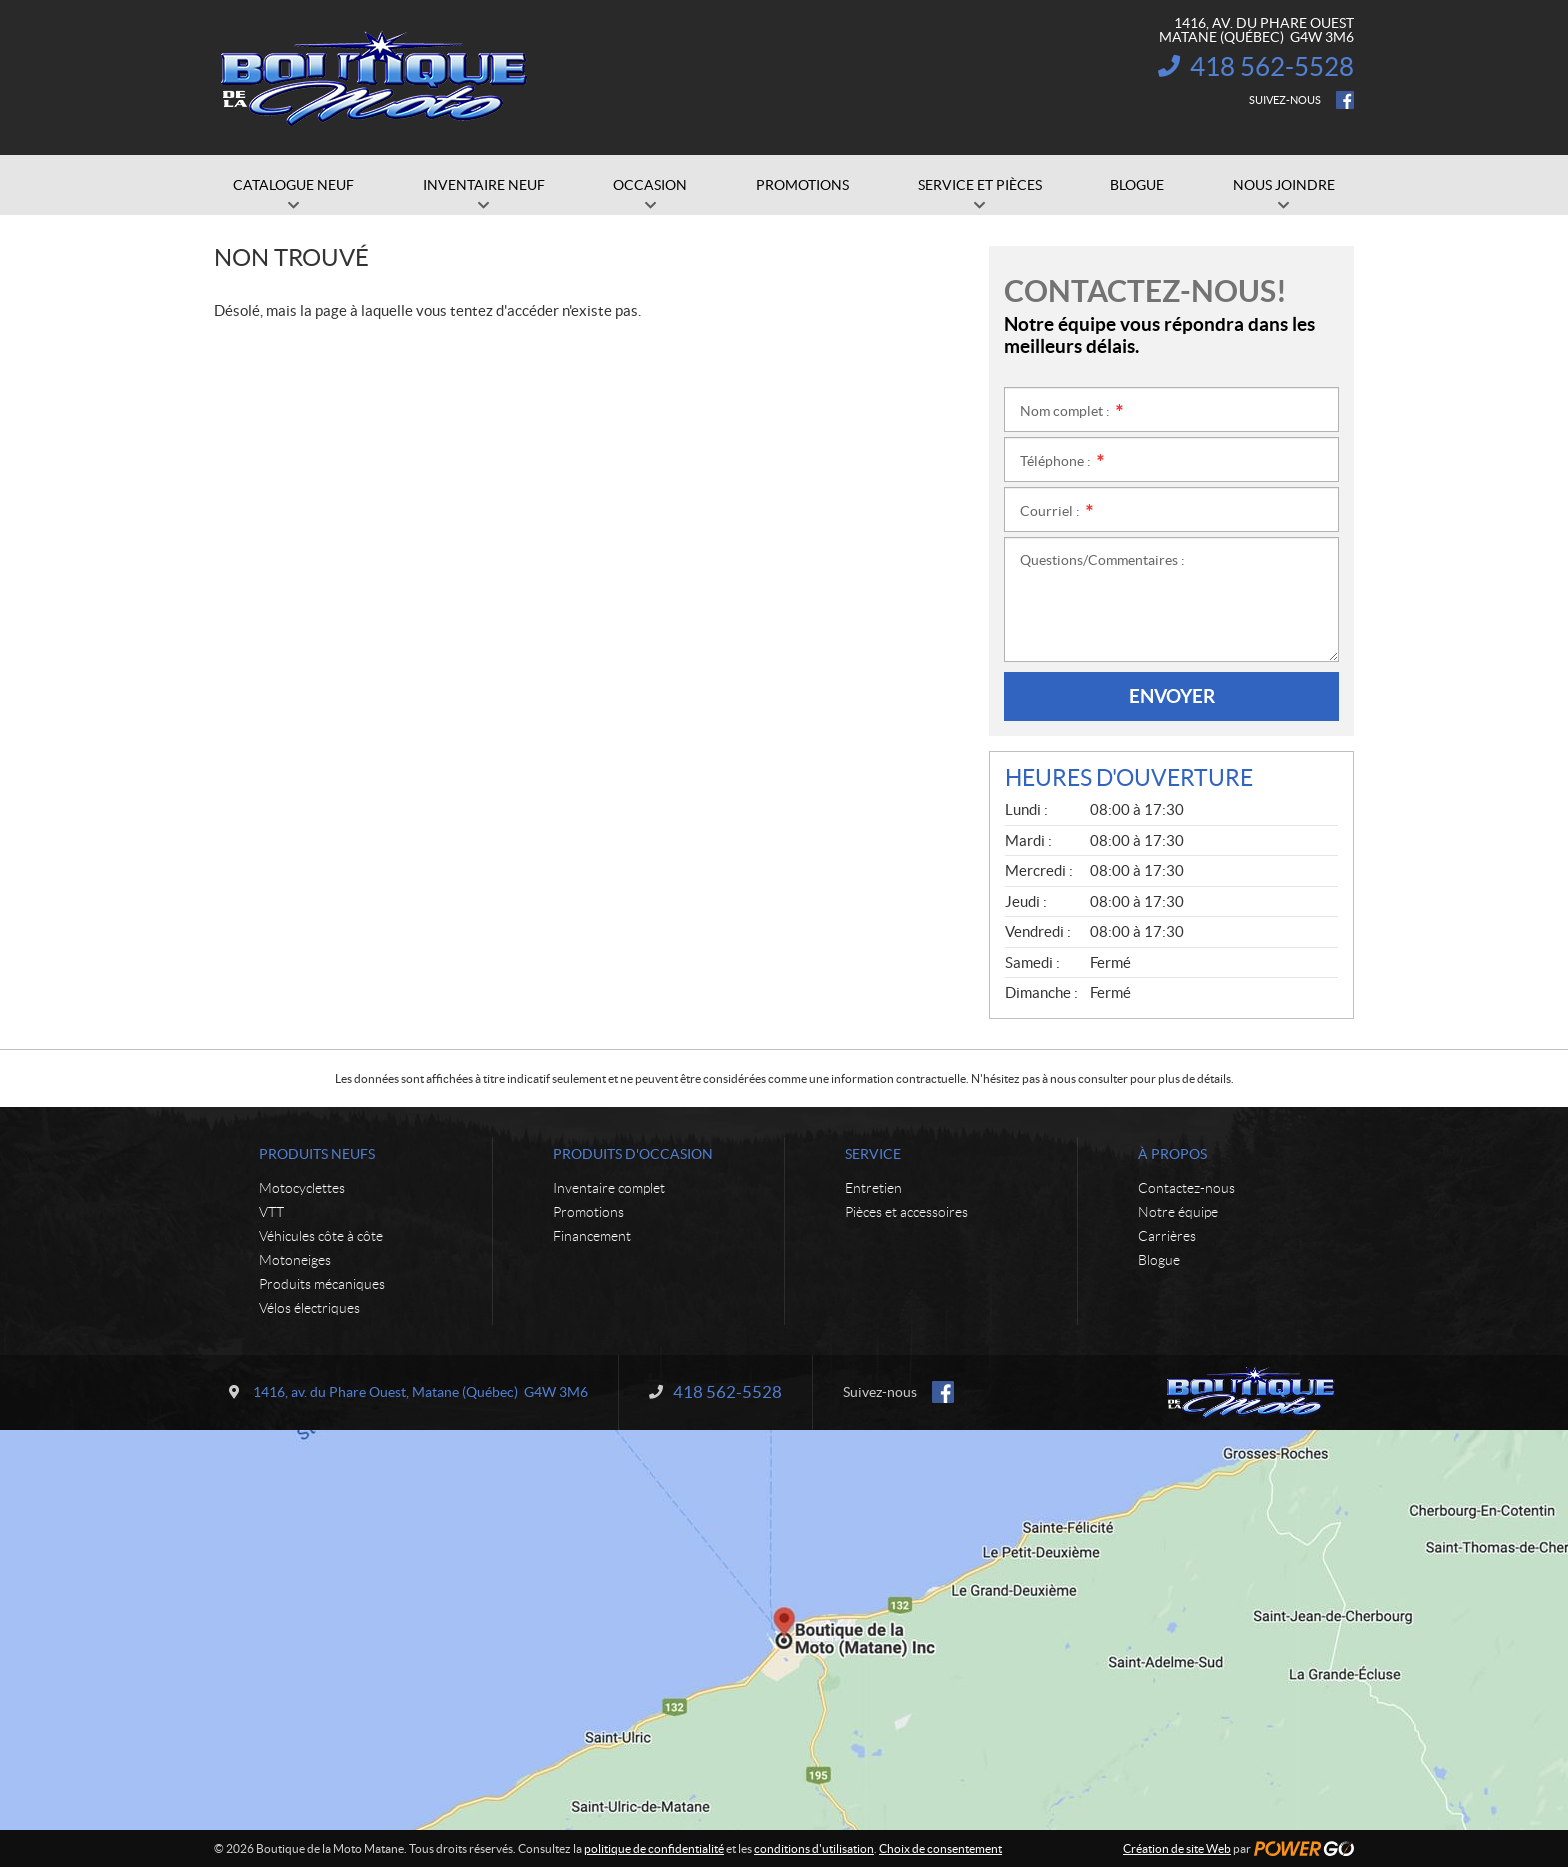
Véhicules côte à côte (321, 1236)
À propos (1172, 1154)
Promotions (588, 1212)
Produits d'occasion (633, 1154)
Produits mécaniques (322, 1284)
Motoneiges (295, 1260)
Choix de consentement (940, 1848)
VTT (271, 1212)
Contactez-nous (1186, 1188)
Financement (592, 1236)
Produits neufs (317, 1154)
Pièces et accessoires (906, 1212)
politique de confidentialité (654, 1848)
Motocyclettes (302, 1188)
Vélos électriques (309, 1308)
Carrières (1167, 1236)
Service (873, 1154)
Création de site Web (1177, 1848)
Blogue (1159, 1260)
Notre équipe (1178, 1212)
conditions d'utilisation (814, 1848)
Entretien (873, 1188)
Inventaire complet (609, 1188)
